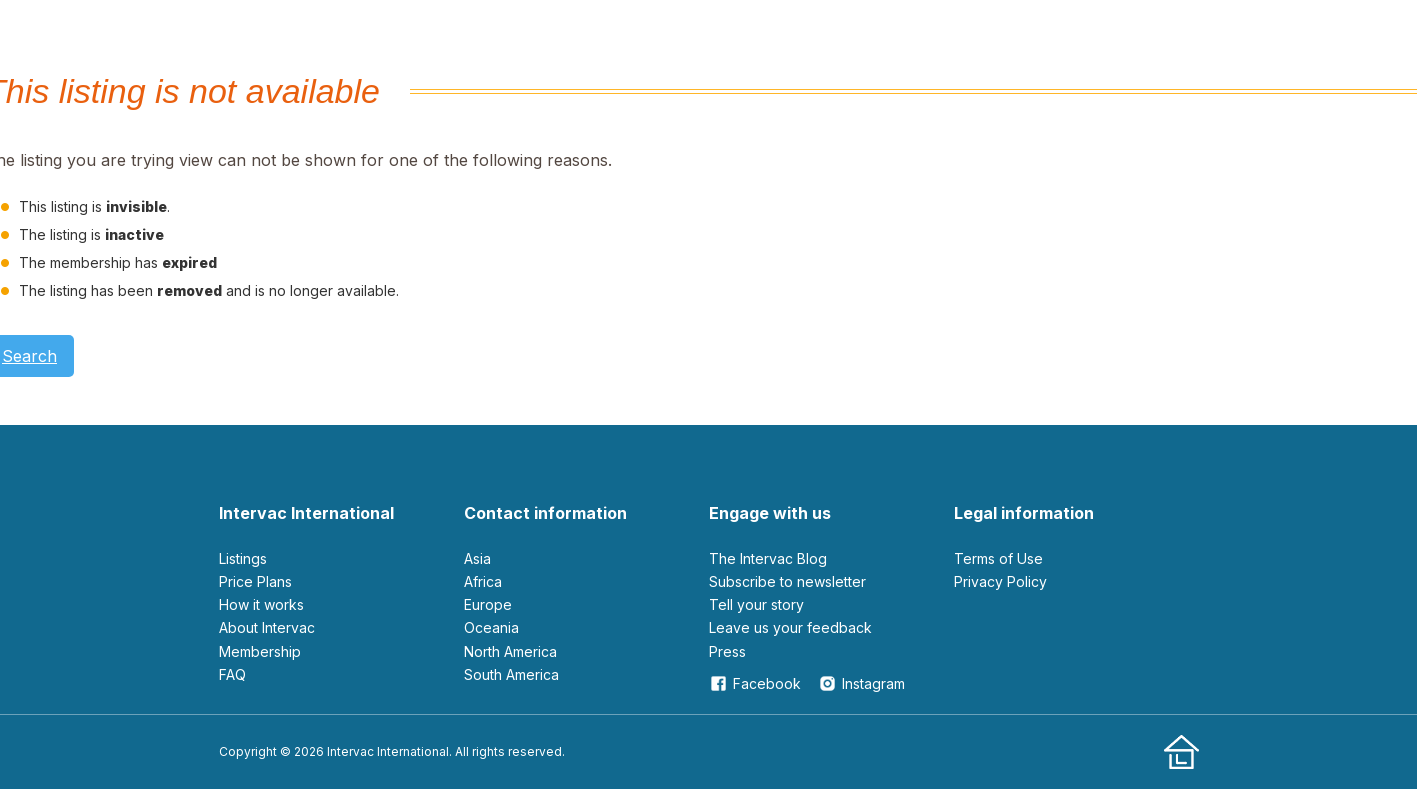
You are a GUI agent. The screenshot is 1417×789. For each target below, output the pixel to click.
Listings (243, 558)
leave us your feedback (790, 627)
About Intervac (267, 627)
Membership (260, 651)
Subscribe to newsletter (787, 581)
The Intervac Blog (768, 558)
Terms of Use (998, 558)
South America (511, 674)
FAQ (232, 674)
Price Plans (255, 581)
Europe (488, 604)
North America (510, 651)
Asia (477, 558)
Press (727, 651)
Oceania (491, 627)
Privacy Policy (1000, 581)
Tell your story (756, 604)
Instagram (861, 683)
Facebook (755, 683)
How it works (261, 604)
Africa (483, 581)
